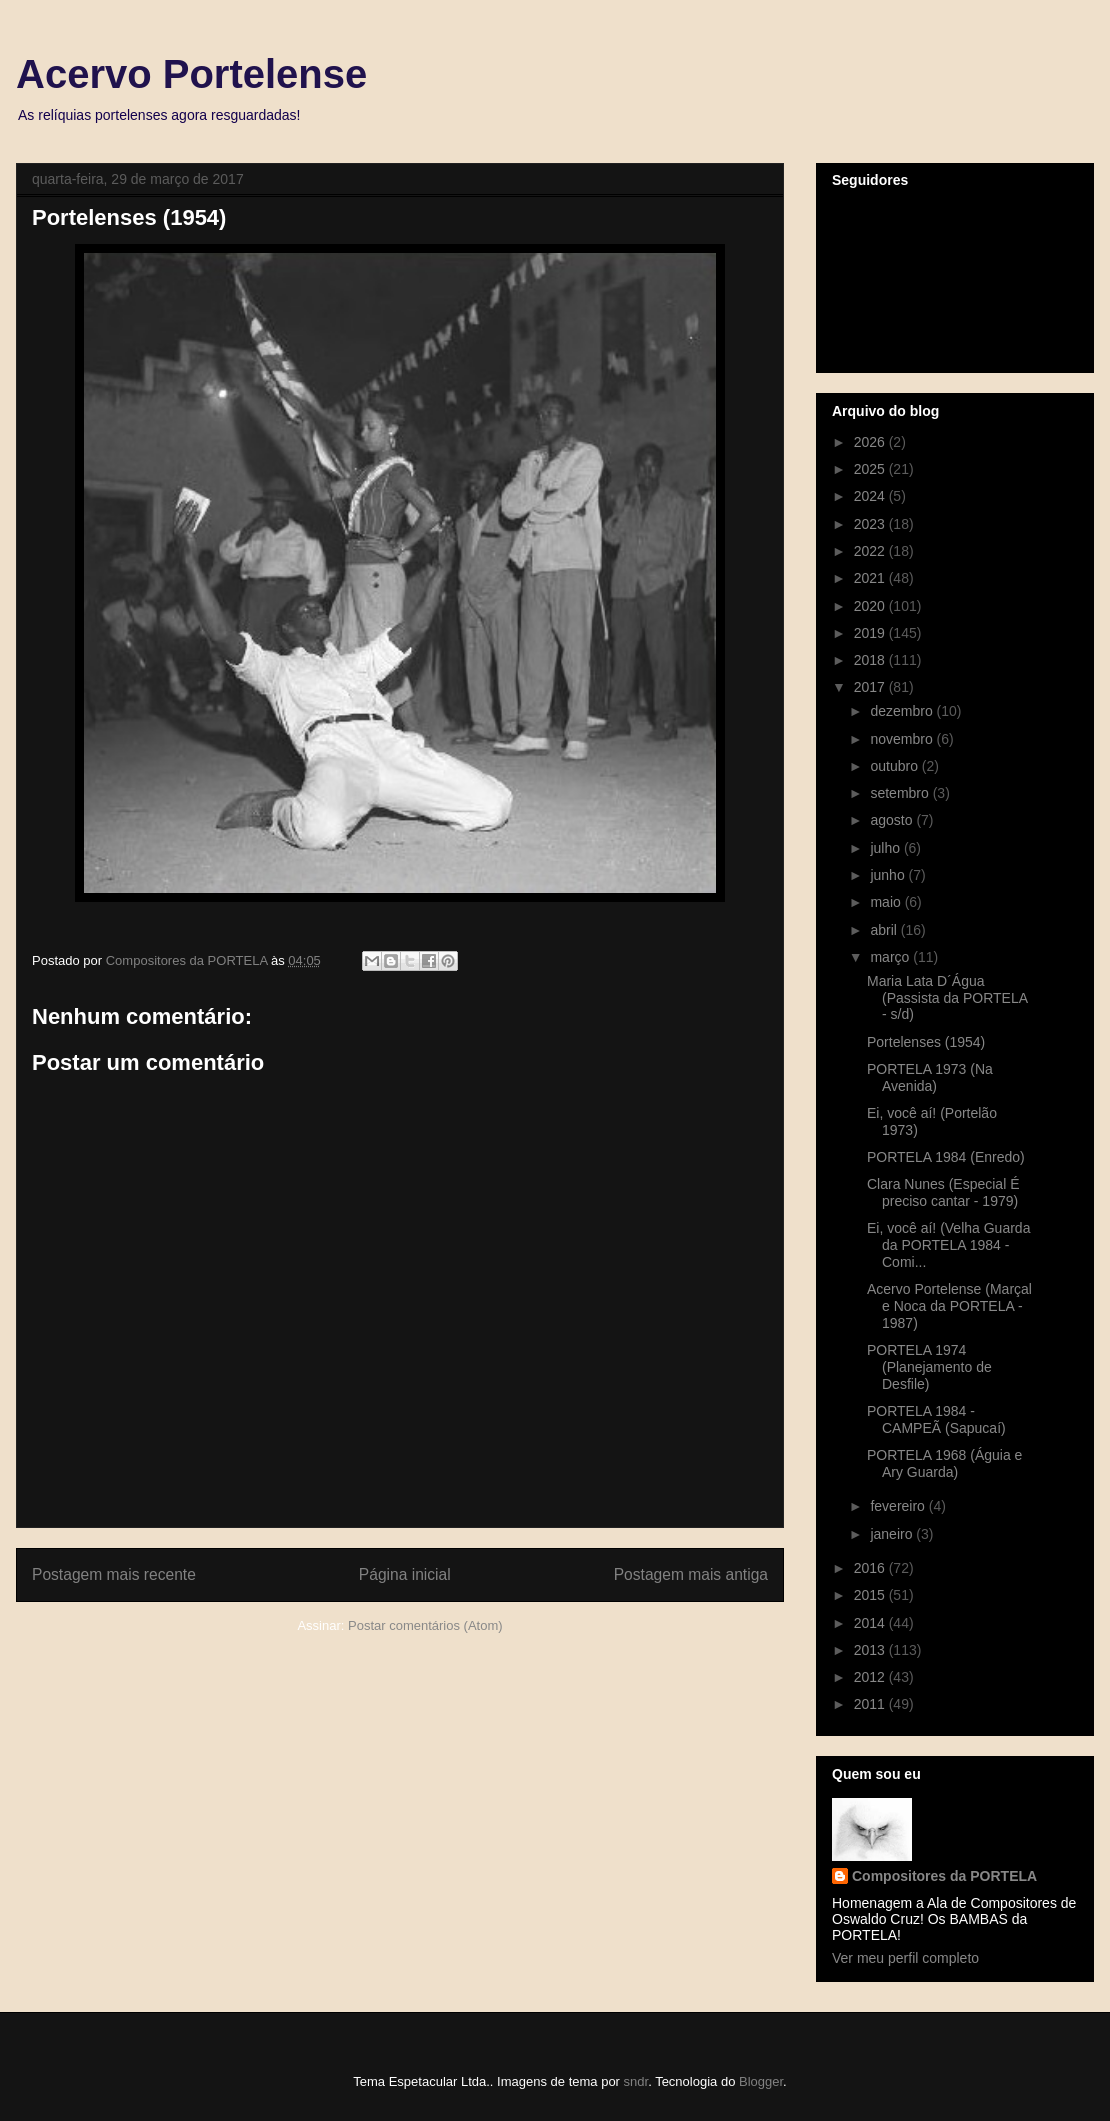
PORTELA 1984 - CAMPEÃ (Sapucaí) (936, 1419)
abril (885, 930)
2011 (871, 1704)
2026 (871, 442)
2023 (871, 524)
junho (889, 875)
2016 (871, 1568)
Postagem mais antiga (691, 1574)
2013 (871, 1650)
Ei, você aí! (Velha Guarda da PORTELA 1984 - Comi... (948, 1245)
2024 (871, 496)
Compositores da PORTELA (944, 1876)
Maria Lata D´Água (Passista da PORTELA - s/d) (947, 998)
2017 (871, 687)
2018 (871, 660)
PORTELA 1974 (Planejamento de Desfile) (929, 1367)
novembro (903, 739)
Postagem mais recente (114, 1574)
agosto (893, 820)
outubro (895, 766)
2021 (871, 578)
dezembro (903, 711)
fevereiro (899, 1506)
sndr (636, 2081)
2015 (871, 1595)
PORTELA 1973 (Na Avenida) (930, 1077)
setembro (901, 793)
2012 (871, 1677)
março (891, 957)
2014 (871, 1623)
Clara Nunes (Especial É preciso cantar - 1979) (943, 1192)
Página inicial (405, 1574)
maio (887, 902)
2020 (871, 606)
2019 (871, 633)
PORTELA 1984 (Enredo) (946, 1157)
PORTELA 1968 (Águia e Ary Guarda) (944, 1463)
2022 (871, 551)
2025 (871, 469)
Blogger (761, 2081)
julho (886, 848)
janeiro (893, 1534)
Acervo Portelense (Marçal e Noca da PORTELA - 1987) (949, 1306)
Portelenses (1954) (926, 1042)
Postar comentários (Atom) (425, 1625)
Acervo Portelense (191, 74)
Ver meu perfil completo (905, 1958)
